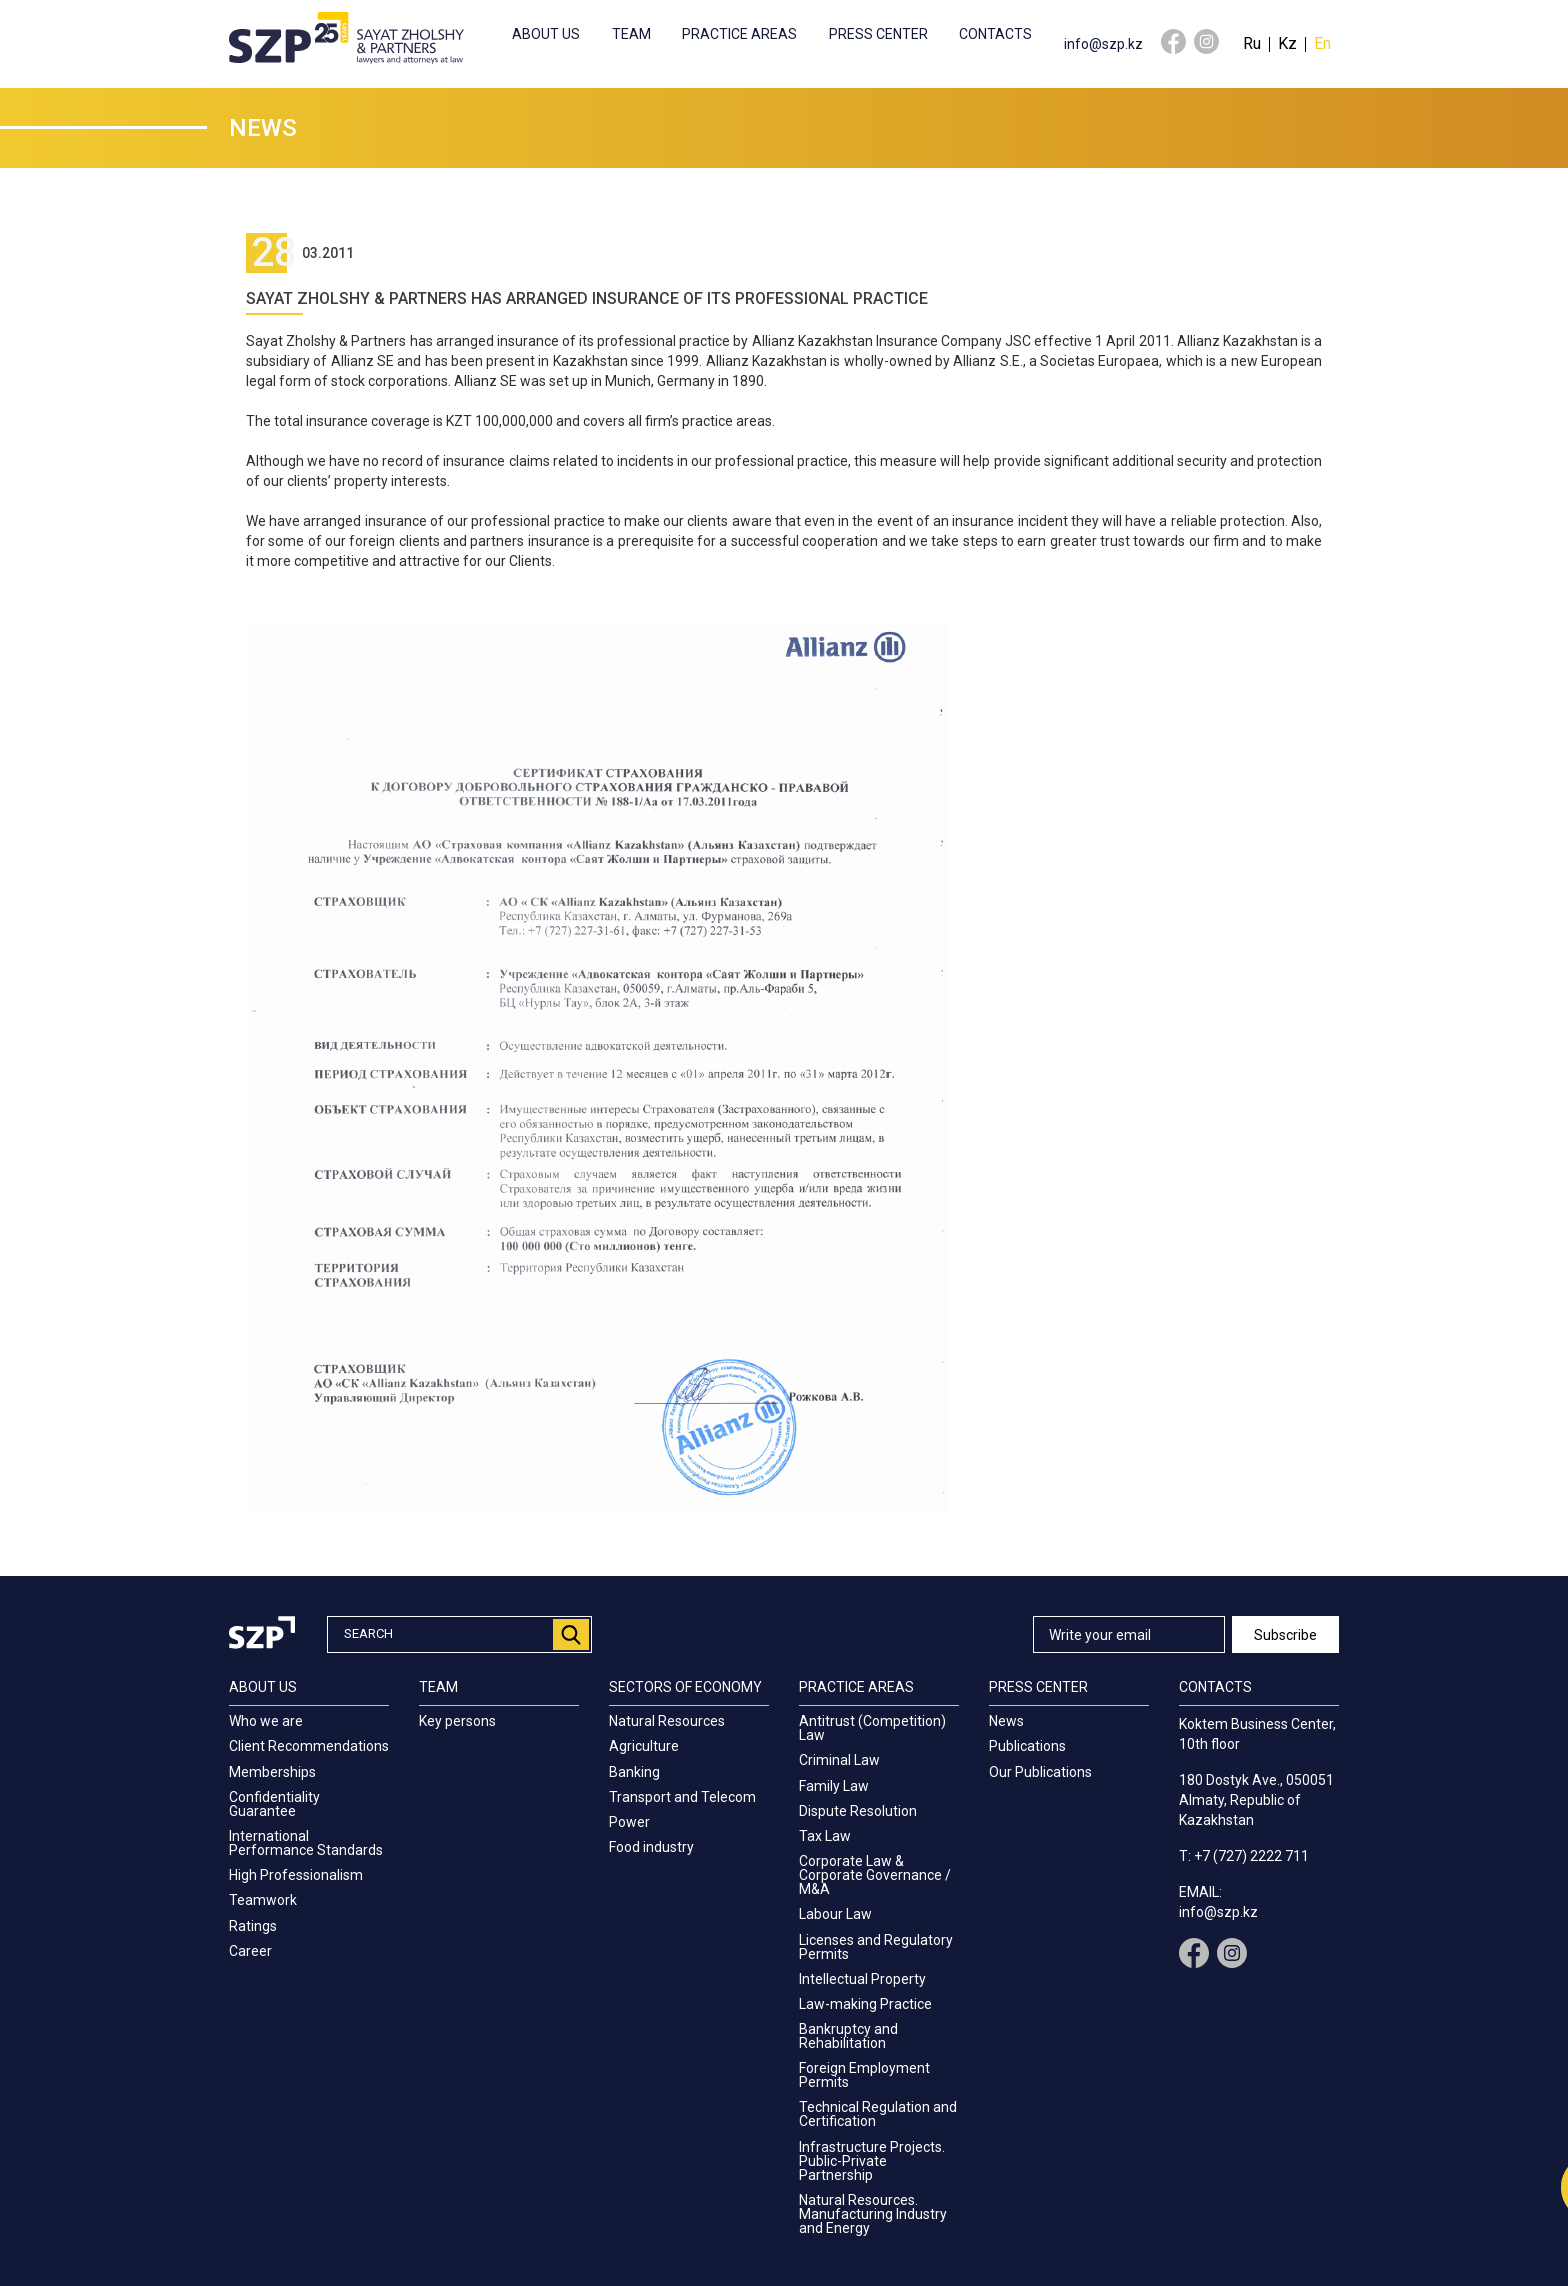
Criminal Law (839, 1760)
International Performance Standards (306, 1843)
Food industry (651, 1847)
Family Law (834, 1786)
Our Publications (1040, 1772)
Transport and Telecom (682, 1797)
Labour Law (835, 1914)
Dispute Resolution (858, 1811)
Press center (878, 34)
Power (629, 1822)
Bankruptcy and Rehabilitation (848, 2036)
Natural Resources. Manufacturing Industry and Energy (873, 2214)
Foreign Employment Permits (864, 2075)
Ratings (253, 1926)
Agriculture (644, 1746)
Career (250, 1951)
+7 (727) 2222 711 (1251, 1856)
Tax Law (825, 1836)
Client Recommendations (309, 1746)
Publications (1027, 1746)
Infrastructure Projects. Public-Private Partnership (872, 2161)
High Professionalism (296, 1875)
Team (631, 34)
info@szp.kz (1103, 44)
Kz (1287, 43)
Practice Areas (739, 34)
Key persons (457, 1721)
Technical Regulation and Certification (878, 2114)
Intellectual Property (862, 1979)
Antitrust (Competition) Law (872, 1728)
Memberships (272, 1772)
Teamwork (263, 1900)
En (1322, 43)
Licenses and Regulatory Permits (876, 1947)
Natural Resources (667, 1721)
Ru (1252, 43)
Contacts (995, 34)
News (1006, 1721)
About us (546, 34)
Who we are (266, 1721)
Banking (634, 1772)
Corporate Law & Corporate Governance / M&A (875, 1875)
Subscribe (1285, 1635)
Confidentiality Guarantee (274, 1804)
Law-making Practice (865, 2004)
